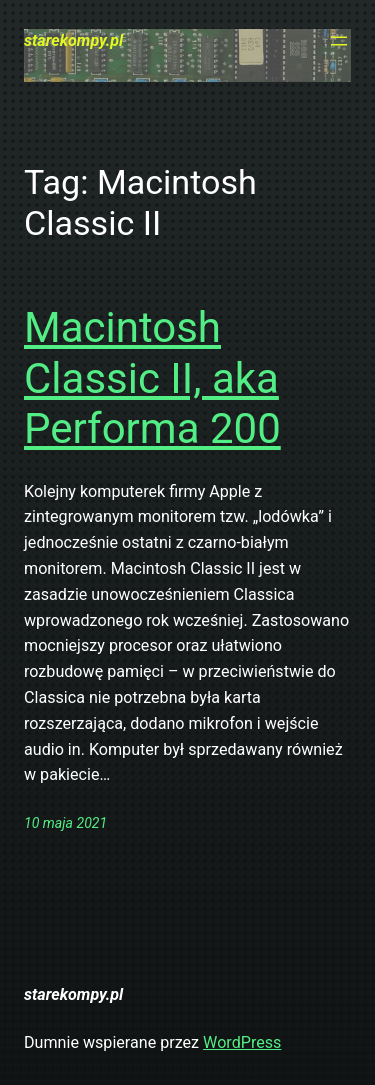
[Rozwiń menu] (339, 41)
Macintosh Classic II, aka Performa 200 (152, 378)
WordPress (242, 1042)
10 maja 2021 (65, 823)
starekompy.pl (73, 40)
